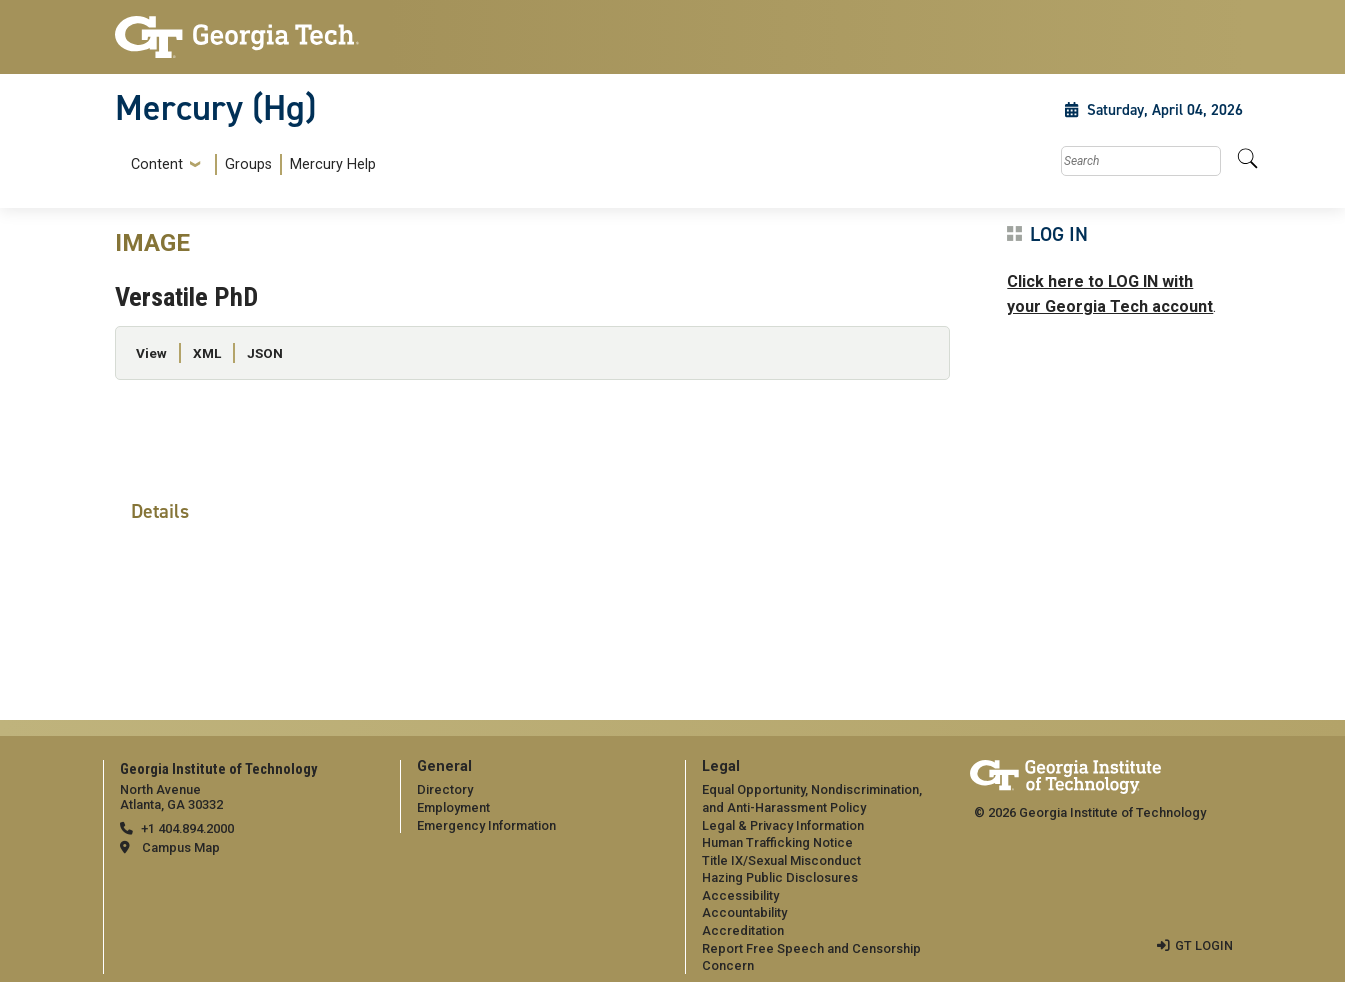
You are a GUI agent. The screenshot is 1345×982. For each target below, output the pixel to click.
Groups (248, 164)
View (151, 353)
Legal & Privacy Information (783, 825)
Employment (453, 807)
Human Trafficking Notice (777, 842)
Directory (445, 789)
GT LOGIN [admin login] (1204, 945)
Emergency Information (486, 825)
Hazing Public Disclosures (780, 877)
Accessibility (740, 895)
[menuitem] (249, 164)
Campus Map (181, 847)
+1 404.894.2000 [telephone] (187, 828)
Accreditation (743, 930)
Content (157, 165)
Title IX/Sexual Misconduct (781, 860)
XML (207, 353)
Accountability (744, 912)
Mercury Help (333, 164)
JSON (265, 353)
